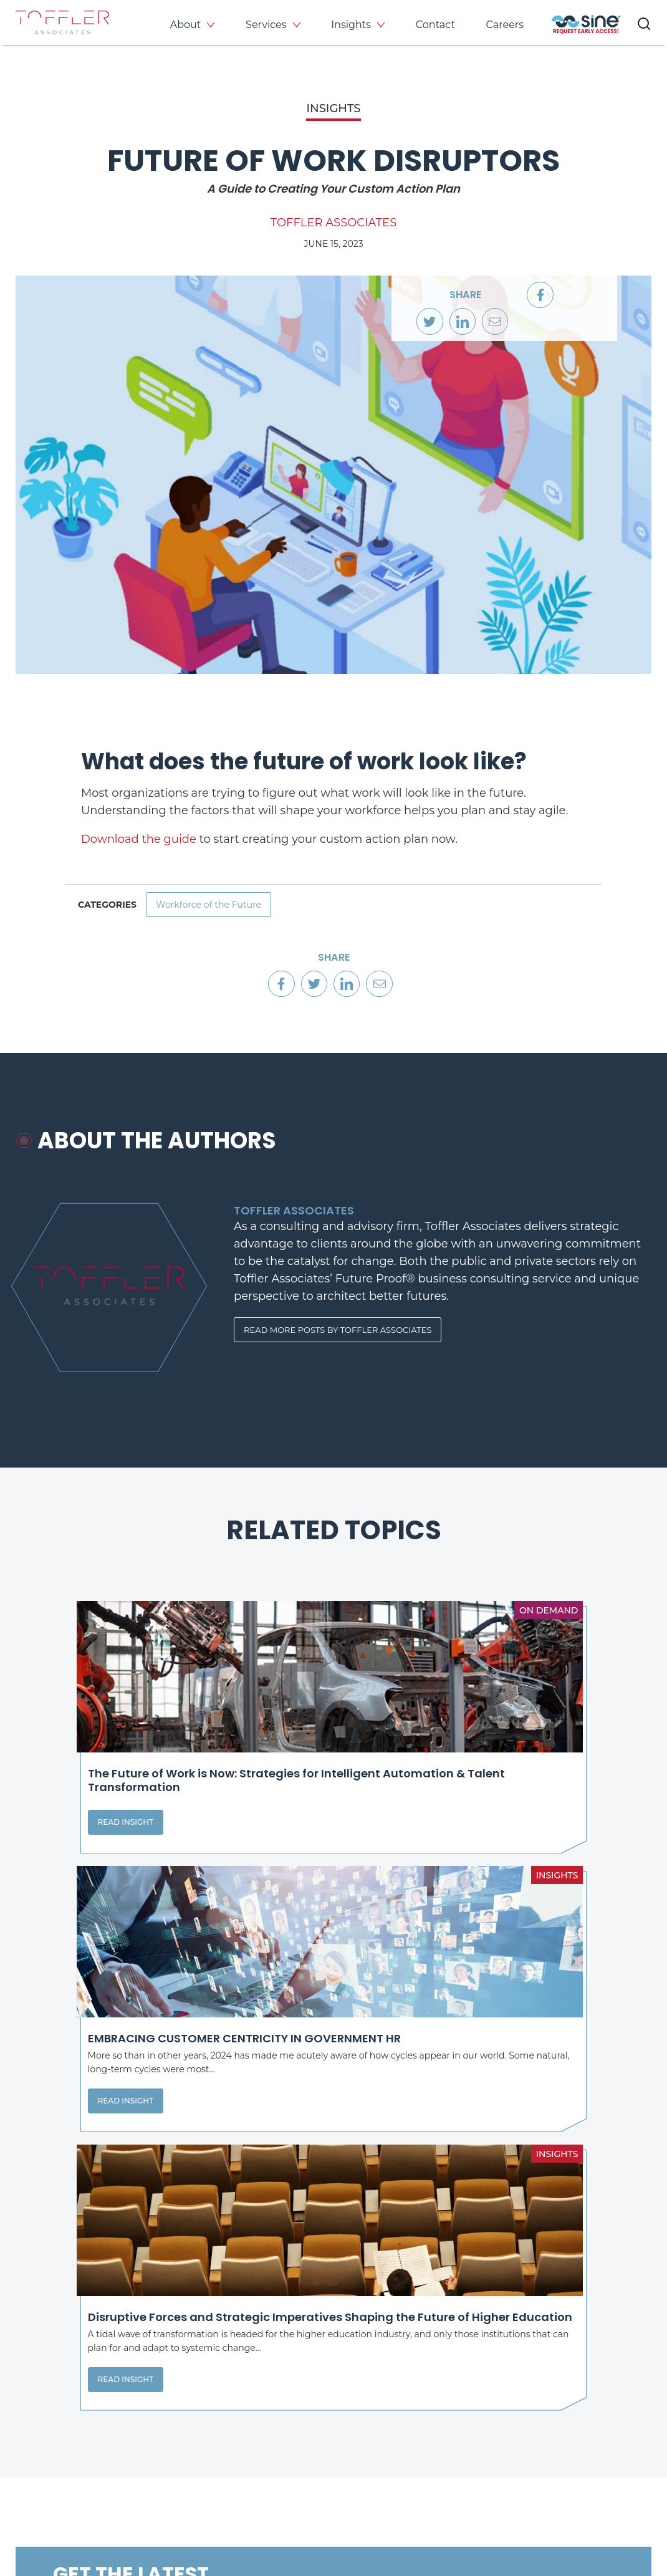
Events (560, 2377)
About (185, 25)
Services (266, 25)
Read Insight (68, 1854)
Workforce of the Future (219, 909)
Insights (351, 25)
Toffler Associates (333, 222)
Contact (435, 25)
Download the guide (138, 839)
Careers (505, 25)
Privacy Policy (45, 2519)
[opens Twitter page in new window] (391, 2455)
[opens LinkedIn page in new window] (348, 2455)
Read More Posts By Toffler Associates (344, 1346)
